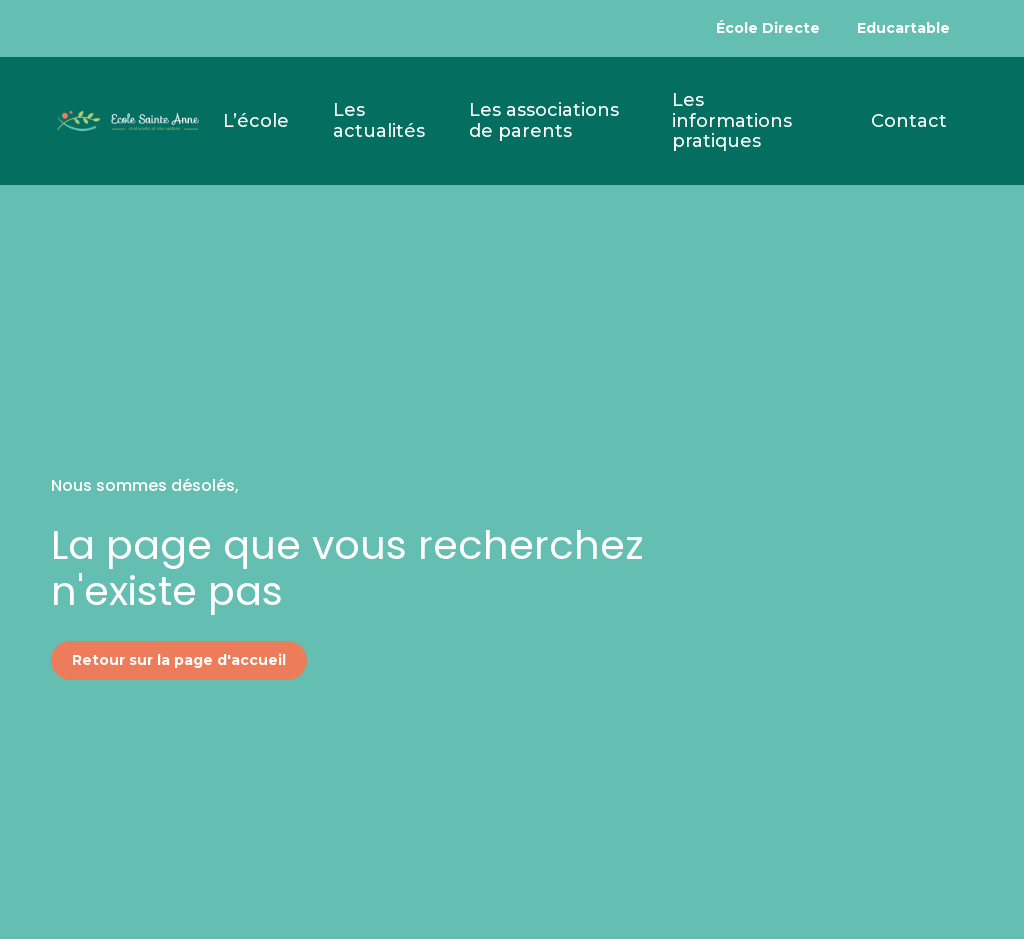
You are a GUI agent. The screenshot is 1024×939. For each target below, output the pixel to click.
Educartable (903, 28)
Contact (909, 121)
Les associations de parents (544, 120)
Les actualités (379, 120)
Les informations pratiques (732, 120)
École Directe (768, 28)
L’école (256, 121)
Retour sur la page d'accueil (179, 660)
